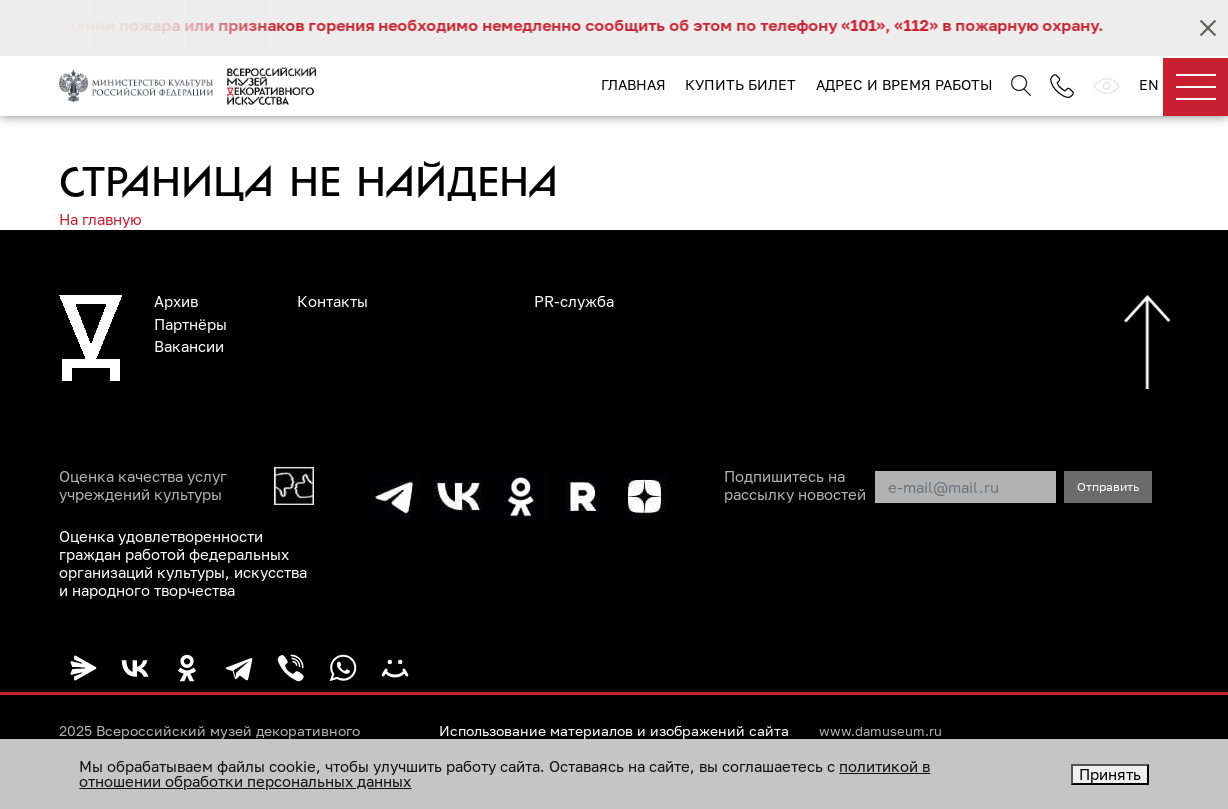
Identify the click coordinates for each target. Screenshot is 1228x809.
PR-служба (574, 301)
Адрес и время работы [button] (904, 84)
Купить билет (740, 84)
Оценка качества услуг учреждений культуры (143, 485)
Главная (633, 84)
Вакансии (189, 346)
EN (1149, 84)
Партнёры (190, 324)
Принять (1110, 774)
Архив (176, 301)
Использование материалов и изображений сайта (614, 731)
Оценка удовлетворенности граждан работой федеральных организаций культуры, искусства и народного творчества (183, 563)
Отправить (1108, 486)
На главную (100, 219)
